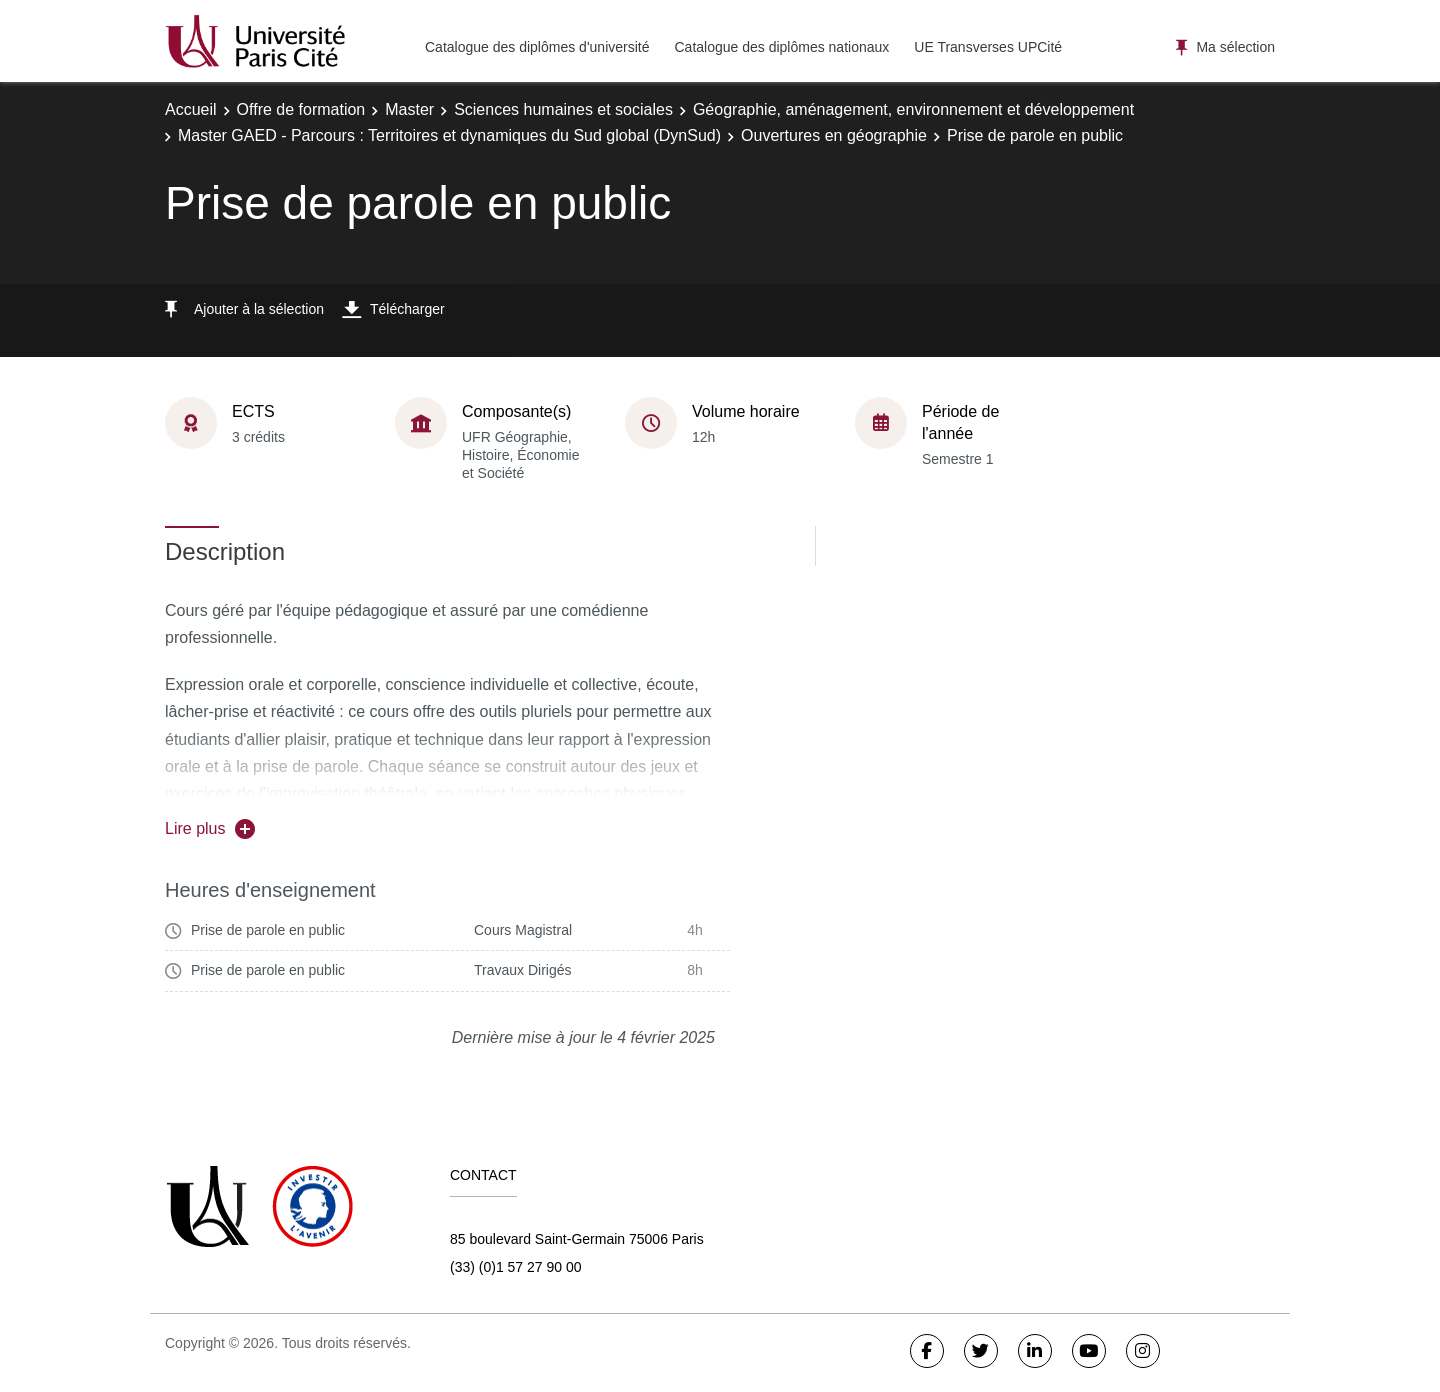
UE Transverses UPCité (988, 47)
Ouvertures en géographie (834, 135)
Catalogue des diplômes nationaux (781, 47)
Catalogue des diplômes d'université (537, 47)
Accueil (191, 109)
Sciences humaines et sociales (563, 109)
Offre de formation (301, 109)
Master (409, 109)
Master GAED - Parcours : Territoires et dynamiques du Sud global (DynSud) (449, 135)
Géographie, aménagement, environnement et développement (913, 109)
